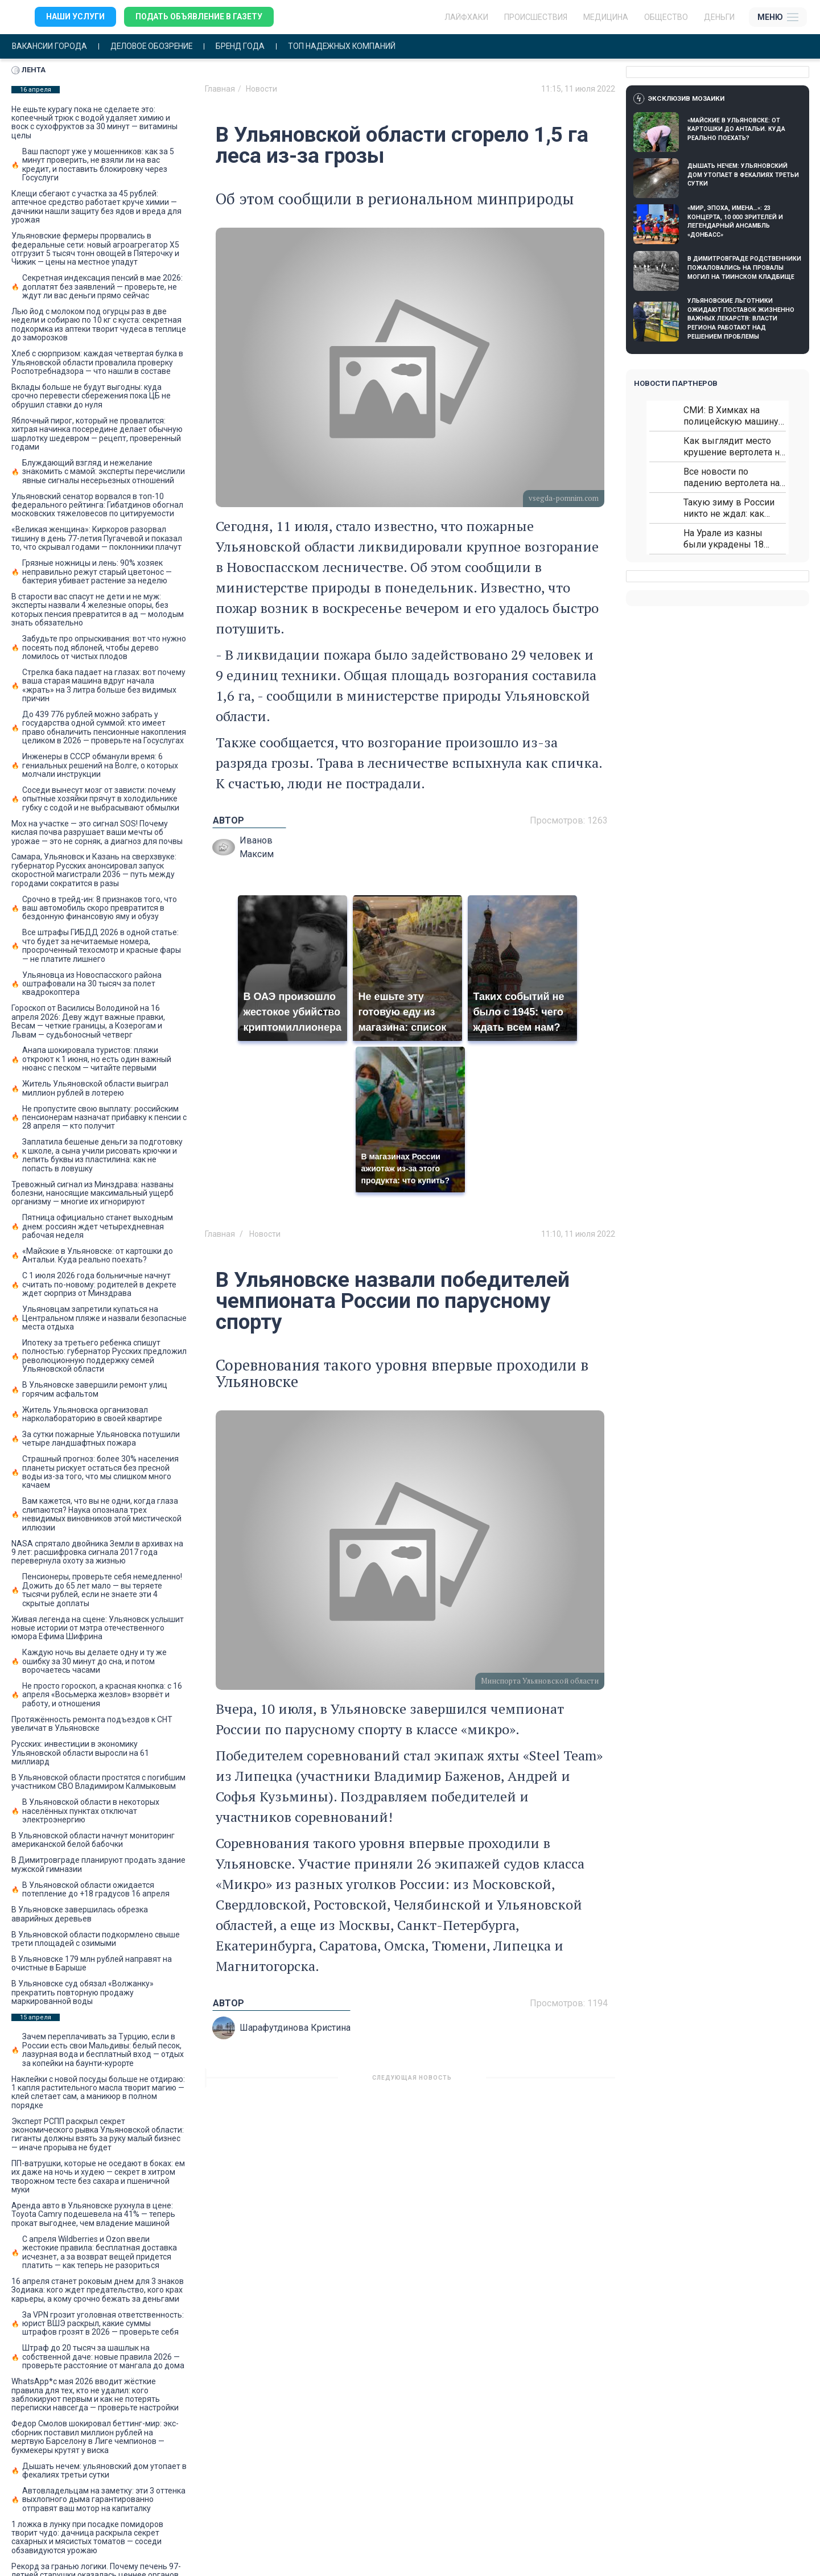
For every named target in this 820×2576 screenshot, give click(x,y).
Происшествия (535, 17)
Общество (666, 17)
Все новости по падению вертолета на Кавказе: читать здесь (731, 477)
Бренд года (246, 46)
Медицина (605, 17)
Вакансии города (50, 46)
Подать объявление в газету (198, 17)
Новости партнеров (676, 383)
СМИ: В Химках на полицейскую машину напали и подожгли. (730, 416)
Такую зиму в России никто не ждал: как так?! (728, 508)
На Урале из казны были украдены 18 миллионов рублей (723, 539)
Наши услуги (75, 17)
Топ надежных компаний (349, 46)
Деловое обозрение (154, 46)
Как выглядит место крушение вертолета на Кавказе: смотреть (733, 446)
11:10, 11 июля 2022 (578, 1233)
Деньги (719, 17)
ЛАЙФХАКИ (466, 17)
